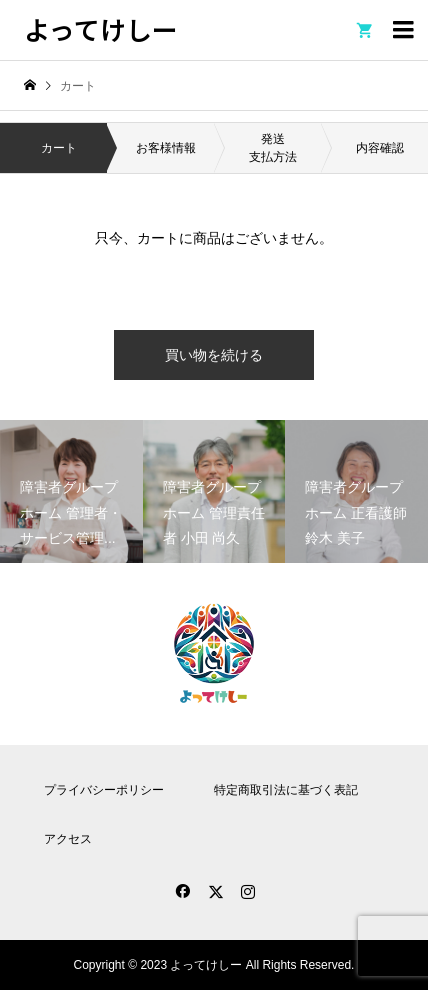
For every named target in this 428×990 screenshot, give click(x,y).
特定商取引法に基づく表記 (286, 790)
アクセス (68, 839)
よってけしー (101, 28)
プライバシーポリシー (104, 790)
